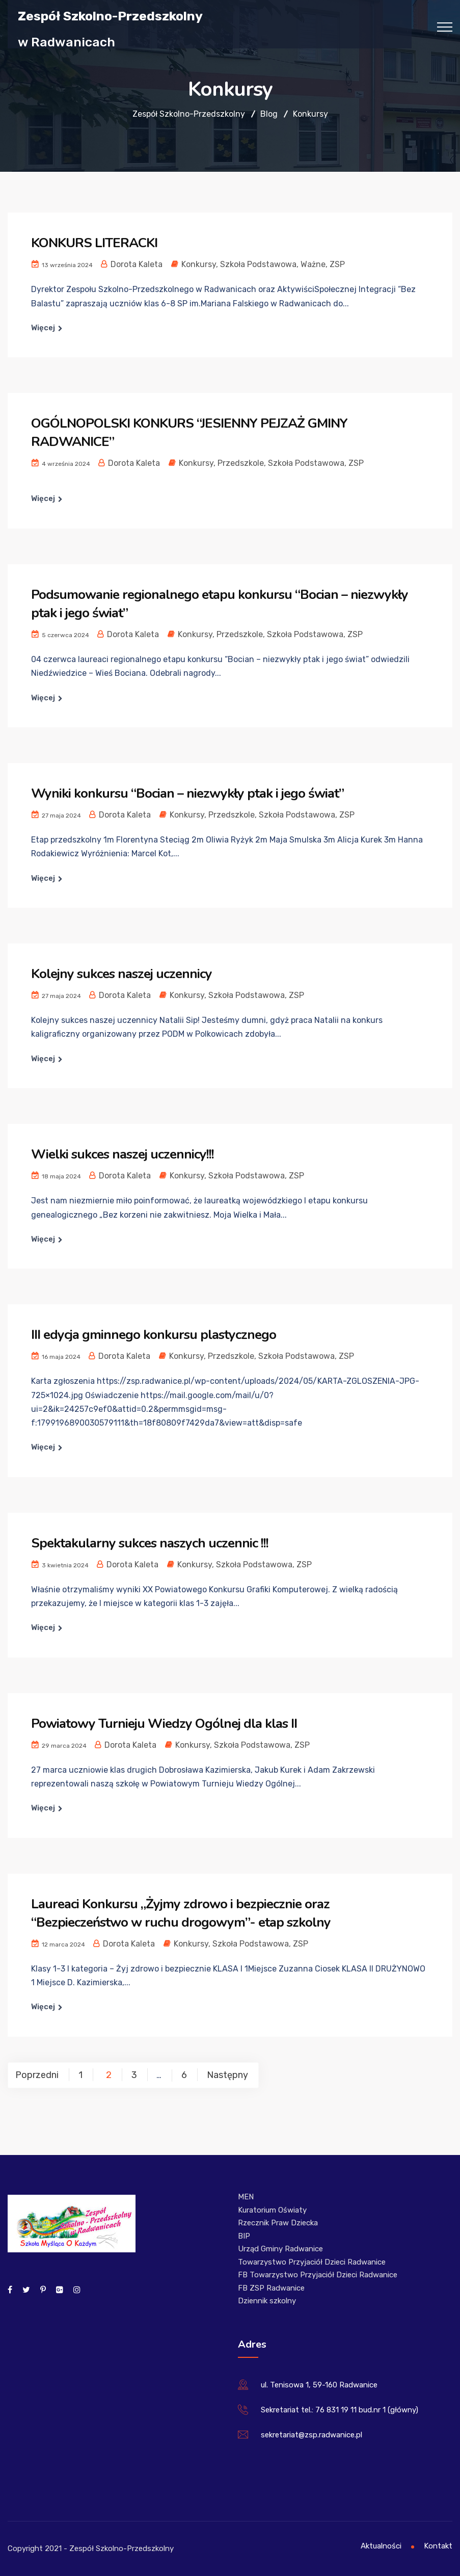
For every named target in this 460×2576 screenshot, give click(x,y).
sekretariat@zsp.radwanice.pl (311, 2434)
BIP (244, 2236)
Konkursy (198, 264)
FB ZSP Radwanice (271, 2288)
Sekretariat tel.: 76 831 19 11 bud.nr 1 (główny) (339, 2409)
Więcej (43, 327)
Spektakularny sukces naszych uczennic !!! (149, 1543)
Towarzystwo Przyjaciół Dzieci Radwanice (312, 2262)
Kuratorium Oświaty (272, 2210)
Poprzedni (37, 2075)
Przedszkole (241, 463)
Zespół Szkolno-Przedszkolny (110, 15)
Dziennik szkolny (267, 2300)
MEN (246, 2196)
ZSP (337, 264)
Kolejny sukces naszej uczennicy (121, 974)
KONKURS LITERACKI (94, 243)
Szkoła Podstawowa (258, 264)
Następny (227, 2075)
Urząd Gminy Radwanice (280, 2248)
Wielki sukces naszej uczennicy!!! (122, 1154)
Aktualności (381, 2546)
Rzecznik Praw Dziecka (278, 2222)
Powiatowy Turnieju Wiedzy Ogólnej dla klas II (164, 1723)
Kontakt (438, 2546)
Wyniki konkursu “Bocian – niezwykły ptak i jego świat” (187, 793)
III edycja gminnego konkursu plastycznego (153, 1335)
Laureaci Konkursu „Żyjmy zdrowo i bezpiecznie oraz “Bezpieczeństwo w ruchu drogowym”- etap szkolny (181, 1913)
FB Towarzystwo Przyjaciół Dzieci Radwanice (317, 2274)
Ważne (313, 264)
